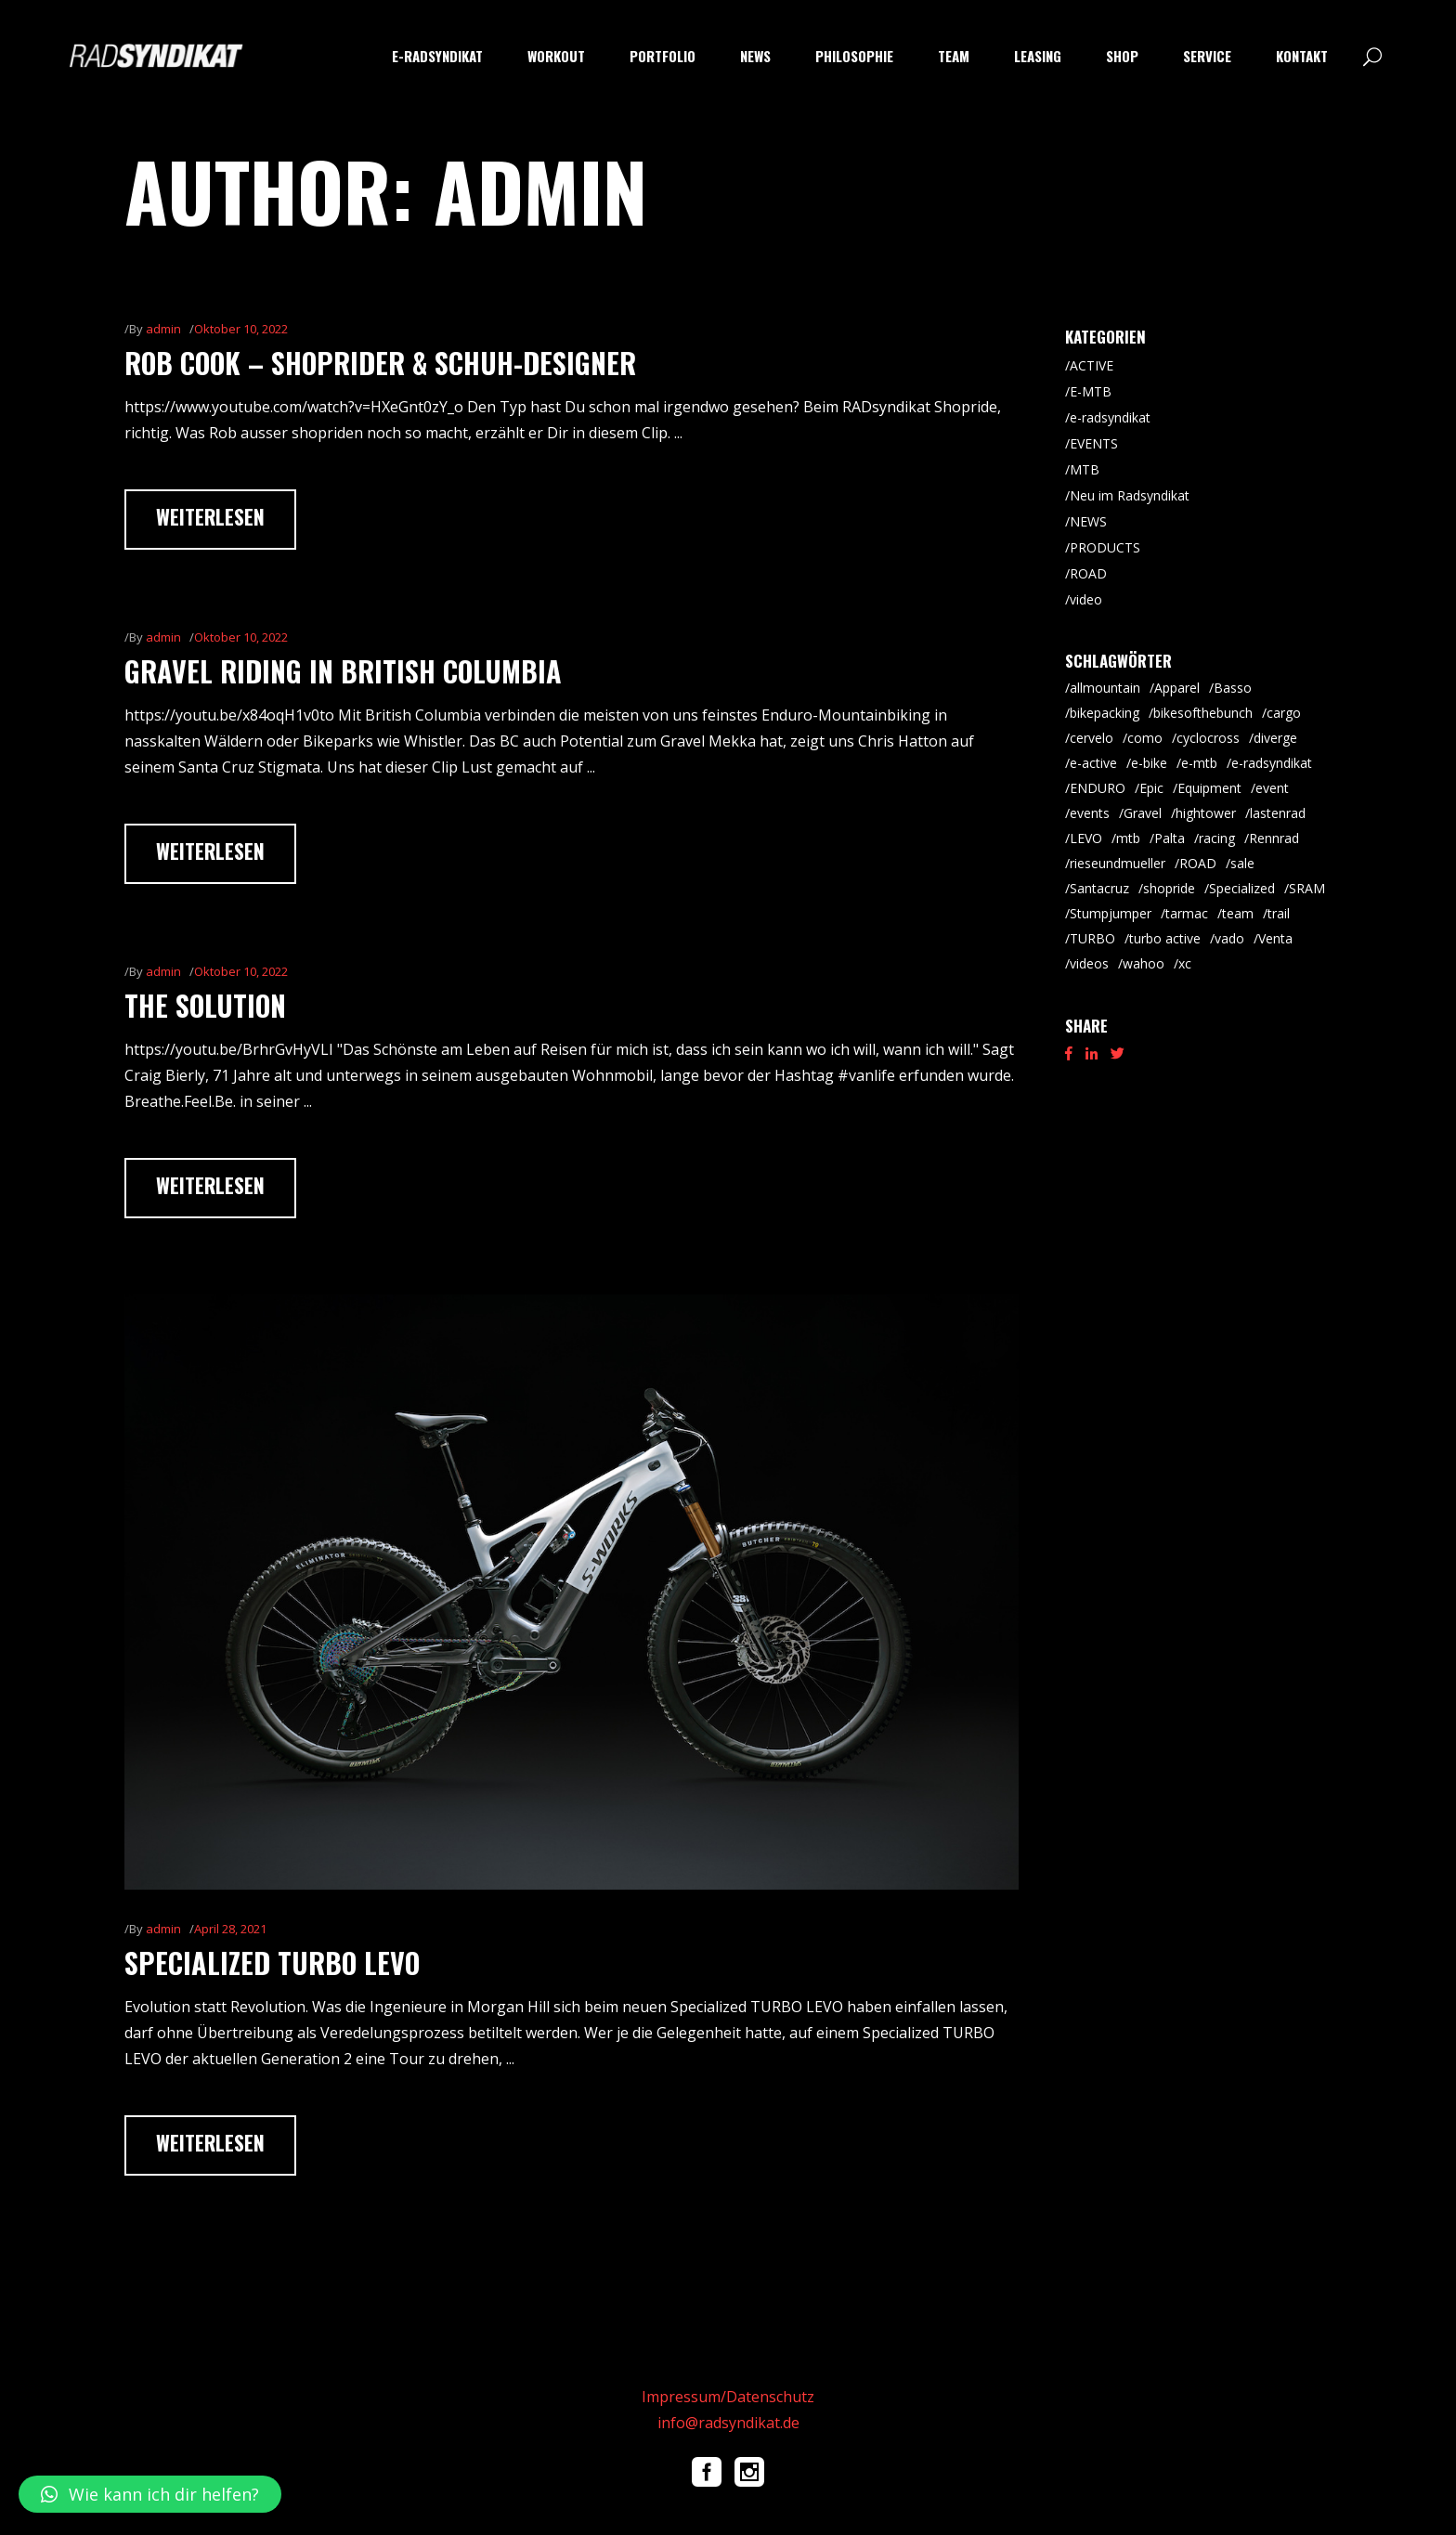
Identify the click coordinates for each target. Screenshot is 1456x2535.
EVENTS (1094, 443)
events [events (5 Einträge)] (1090, 813)
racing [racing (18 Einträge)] (1217, 838)
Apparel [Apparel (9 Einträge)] (1177, 687)
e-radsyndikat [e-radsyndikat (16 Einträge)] (1271, 763)
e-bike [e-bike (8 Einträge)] (1149, 763)
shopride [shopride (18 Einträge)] (1169, 888)
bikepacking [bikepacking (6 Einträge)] (1104, 713)
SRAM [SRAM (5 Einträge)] (1307, 888)
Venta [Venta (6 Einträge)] (1275, 938)
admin (163, 328)
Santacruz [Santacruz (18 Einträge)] (1099, 888)
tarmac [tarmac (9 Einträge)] (1186, 913)
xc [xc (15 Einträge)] (1184, 963)
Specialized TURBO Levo (272, 1962)
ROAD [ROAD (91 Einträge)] (1197, 863)
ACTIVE (1091, 365)
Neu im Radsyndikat (1130, 495)
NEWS (1088, 521)
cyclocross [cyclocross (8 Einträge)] (1208, 738)
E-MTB (1091, 391)
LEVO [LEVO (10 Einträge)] (1086, 838)
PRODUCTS (1105, 547)
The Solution (205, 1005)
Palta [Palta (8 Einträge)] (1169, 838)
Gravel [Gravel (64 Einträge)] (1143, 813)
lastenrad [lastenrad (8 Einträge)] (1278, 813)
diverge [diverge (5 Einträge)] (1275, 738)
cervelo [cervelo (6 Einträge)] (1091, 738)
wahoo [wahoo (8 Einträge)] (1143, 963)
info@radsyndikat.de (728, 2422)
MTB (1084, 469)
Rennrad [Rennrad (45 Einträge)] (1274, 838)
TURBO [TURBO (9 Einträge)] (1092, 938)
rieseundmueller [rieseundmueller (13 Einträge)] (1117, 863)
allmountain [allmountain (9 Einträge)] (1105, 687)
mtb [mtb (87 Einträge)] (1128, 838)
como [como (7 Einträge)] (1145, 738)
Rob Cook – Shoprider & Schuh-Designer (380, 363)
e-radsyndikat (1110, 417)
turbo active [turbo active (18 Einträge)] (1165, 938)
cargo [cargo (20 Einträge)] (1284, 713)
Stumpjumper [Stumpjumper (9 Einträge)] (1110, 913)
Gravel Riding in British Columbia (343, 671)
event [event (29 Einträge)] (1272, 788)
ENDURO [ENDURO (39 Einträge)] (1097, 788)
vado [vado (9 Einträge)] (1229, 938)
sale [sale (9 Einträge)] (1242, 863)
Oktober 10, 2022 (241, 328)
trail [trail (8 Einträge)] (1279, 913)
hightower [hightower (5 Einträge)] (1206, 813)
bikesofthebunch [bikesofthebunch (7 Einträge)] (1203, 713)
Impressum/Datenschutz (728, 2396)
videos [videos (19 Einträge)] (1089, 963)
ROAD (1088, 573)
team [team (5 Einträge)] (1238, 913)
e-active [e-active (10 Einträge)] (1093, 763)
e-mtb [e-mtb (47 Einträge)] (1199, 763)
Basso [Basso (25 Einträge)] (1233, 687)
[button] (150, 2494)
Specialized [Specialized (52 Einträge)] (1242, 888)
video (1086, 599)
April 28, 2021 (230, 1928)
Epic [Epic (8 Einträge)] (1151, 788)
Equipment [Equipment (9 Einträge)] (1209, 788)
